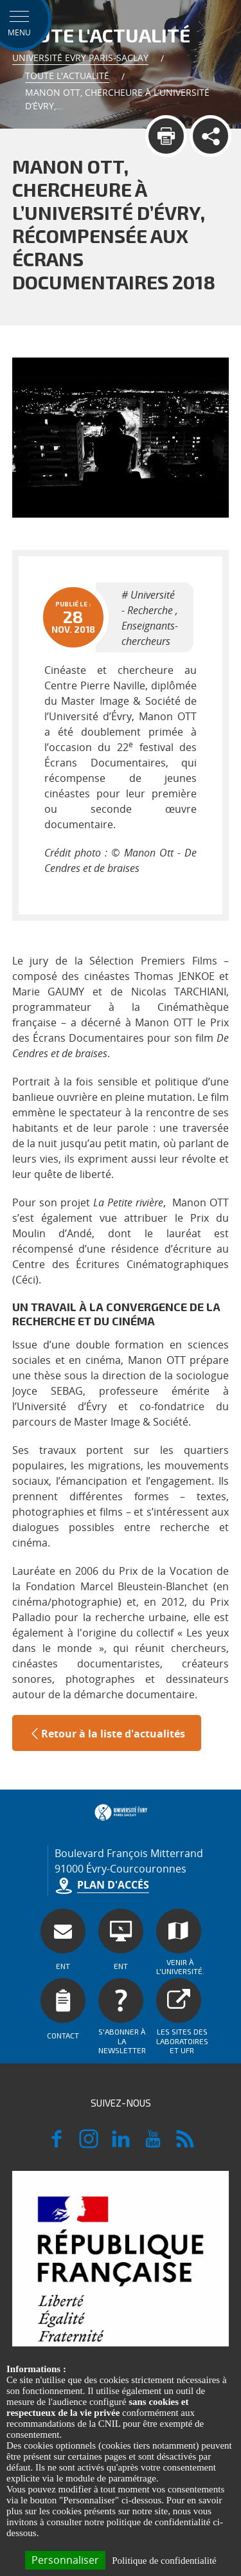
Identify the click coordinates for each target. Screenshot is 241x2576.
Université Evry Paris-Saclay (80, 57)
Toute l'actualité (67, 75)
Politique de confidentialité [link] (164, 2560)
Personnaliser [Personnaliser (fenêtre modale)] (65, 2560)
